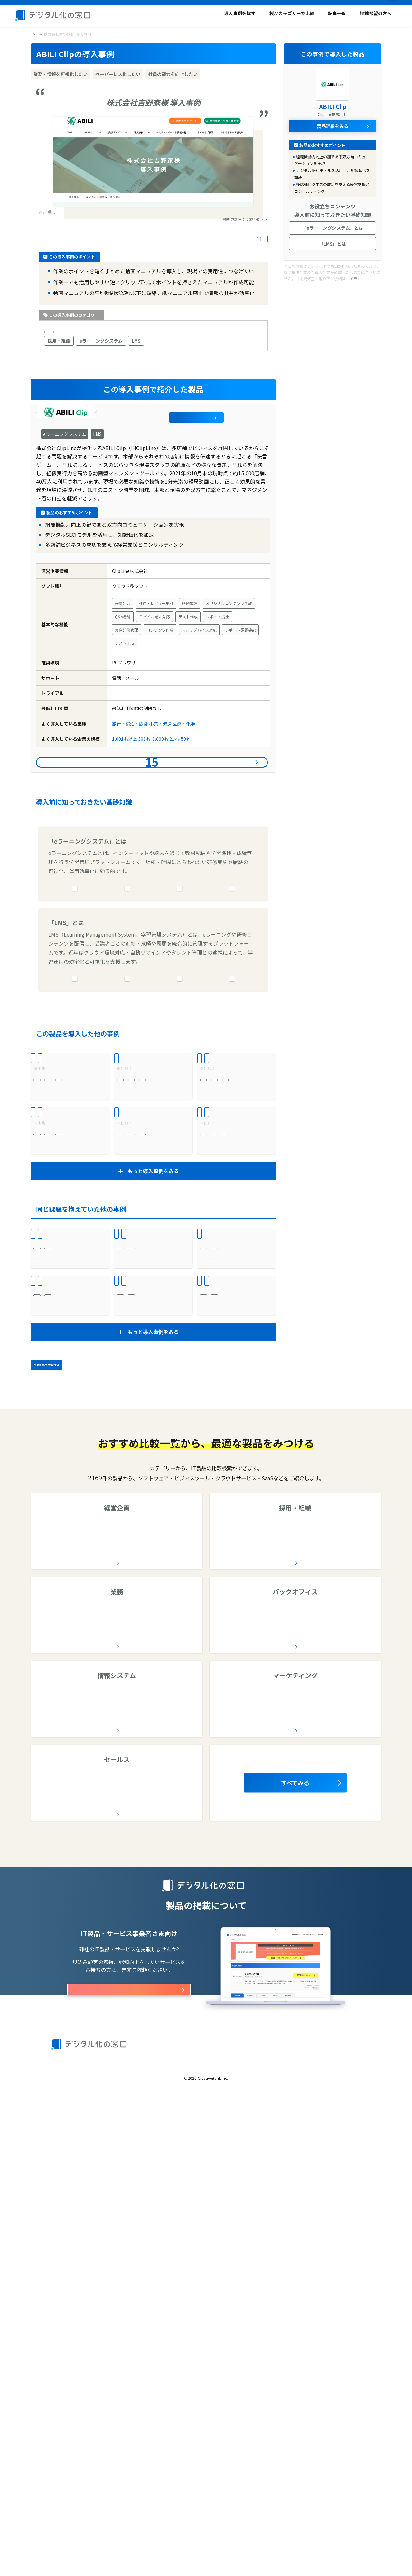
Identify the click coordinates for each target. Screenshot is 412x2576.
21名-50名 (180, 763)
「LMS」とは (332, 242)
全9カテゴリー (115, 2024)
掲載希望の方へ (375, 13)
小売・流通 (160, 748)
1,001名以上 (105, 335)
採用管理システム (299, 1992)
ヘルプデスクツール (134, 2258)
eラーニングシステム (101, 347)
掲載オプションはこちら (129, 2460)
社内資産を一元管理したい (61, 1760)
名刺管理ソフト (76, 2244)
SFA (171, 2244)
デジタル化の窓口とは (72, 2528)
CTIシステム (91, 2258)
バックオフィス (53, 1699)
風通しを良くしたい (137, 1284)
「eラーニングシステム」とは (332, 227)
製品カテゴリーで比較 (291, 13)
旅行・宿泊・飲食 (66, 335)
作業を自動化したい (54, 1587)
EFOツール (244, 2174)
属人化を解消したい (54, 1769)
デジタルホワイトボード (122, 2160)
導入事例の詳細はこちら (153, 239)
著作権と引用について (233, 2528)
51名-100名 (128, 1307)
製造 (121, 1635)
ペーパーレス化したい (140, 1568)
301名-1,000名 (153, 763)
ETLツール (168, 2160)
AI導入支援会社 (71, 2160)
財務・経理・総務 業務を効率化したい (235, 1590)
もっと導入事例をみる (153, 1431)
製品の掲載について (70, 2539)
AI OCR (57, 2076)
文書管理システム (269, 2076)
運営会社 (105, 2539)
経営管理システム (122, 1992)
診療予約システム (75, 1556)
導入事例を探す (240, 13)
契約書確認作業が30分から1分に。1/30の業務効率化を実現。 (68, 1683)
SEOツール (274, 2174)
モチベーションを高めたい (144, 1275)
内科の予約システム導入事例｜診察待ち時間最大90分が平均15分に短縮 (69, 1540)
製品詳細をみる (243, 432)
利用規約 (195, 2528)
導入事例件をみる (152, 796)
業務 (41, 1556)
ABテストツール (339, 2160)
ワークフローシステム (70, 1992)
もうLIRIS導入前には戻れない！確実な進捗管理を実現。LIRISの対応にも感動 (153, 1683)
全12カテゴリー (293, 2024)
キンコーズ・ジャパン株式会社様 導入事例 (234, 1219)
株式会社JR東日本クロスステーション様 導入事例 (69, 1219)
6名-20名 (72, 1493)
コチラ (351, 277)
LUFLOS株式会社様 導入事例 (151, 1215)
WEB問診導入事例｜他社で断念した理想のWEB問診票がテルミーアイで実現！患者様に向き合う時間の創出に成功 (152, 1540)
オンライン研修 (280, 2006)
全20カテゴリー (293, 2108)
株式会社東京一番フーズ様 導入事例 (69, 1355)
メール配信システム (292, 2160)
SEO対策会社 (248, 2160)
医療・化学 (184, 748)
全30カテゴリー (115, 2191)
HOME (36, 33)
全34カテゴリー (115, 2108)
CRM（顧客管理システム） (130, 2244)
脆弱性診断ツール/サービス (88, 2174)
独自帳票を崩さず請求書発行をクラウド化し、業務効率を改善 (234, 1540)
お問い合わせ (323, 2528)
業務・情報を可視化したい (61, 1578)
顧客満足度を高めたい (56, 1568)
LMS (136, 347)
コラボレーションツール (160, 2006)
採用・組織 (59, 347)
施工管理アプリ (166, 2076)
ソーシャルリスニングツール (326, 2174)
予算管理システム (168, 1992)
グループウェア (109, 2006)
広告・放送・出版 (218, 1171)
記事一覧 (337, 13)
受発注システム (239, 1556)
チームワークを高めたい (59, 1741)
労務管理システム (302, 2090)
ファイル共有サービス (151, 2174)
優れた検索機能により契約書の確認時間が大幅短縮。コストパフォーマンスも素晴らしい (234, 1683)
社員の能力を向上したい (59, 1266)
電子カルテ (84, 2076)
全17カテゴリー (293, 2191)
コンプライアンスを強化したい (148, 1760)
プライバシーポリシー (282, 2528)
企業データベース (65, 2006)
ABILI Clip (105, 431)
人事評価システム (345, 1992)
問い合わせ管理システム (248, 2090)
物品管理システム (163, 2090)
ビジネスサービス (51, 1635)
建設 (204, 1493)
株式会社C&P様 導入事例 (147, 1351)
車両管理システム (70, 2090)
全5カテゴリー (115, 2275)
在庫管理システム (116, 2090)
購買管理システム (349, 2090)
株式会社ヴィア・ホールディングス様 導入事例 (234, 1355)
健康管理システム (323, 2006)
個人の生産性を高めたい (142, 1587)
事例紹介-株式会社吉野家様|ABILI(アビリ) (99, 211)
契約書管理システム (57, 1711)
